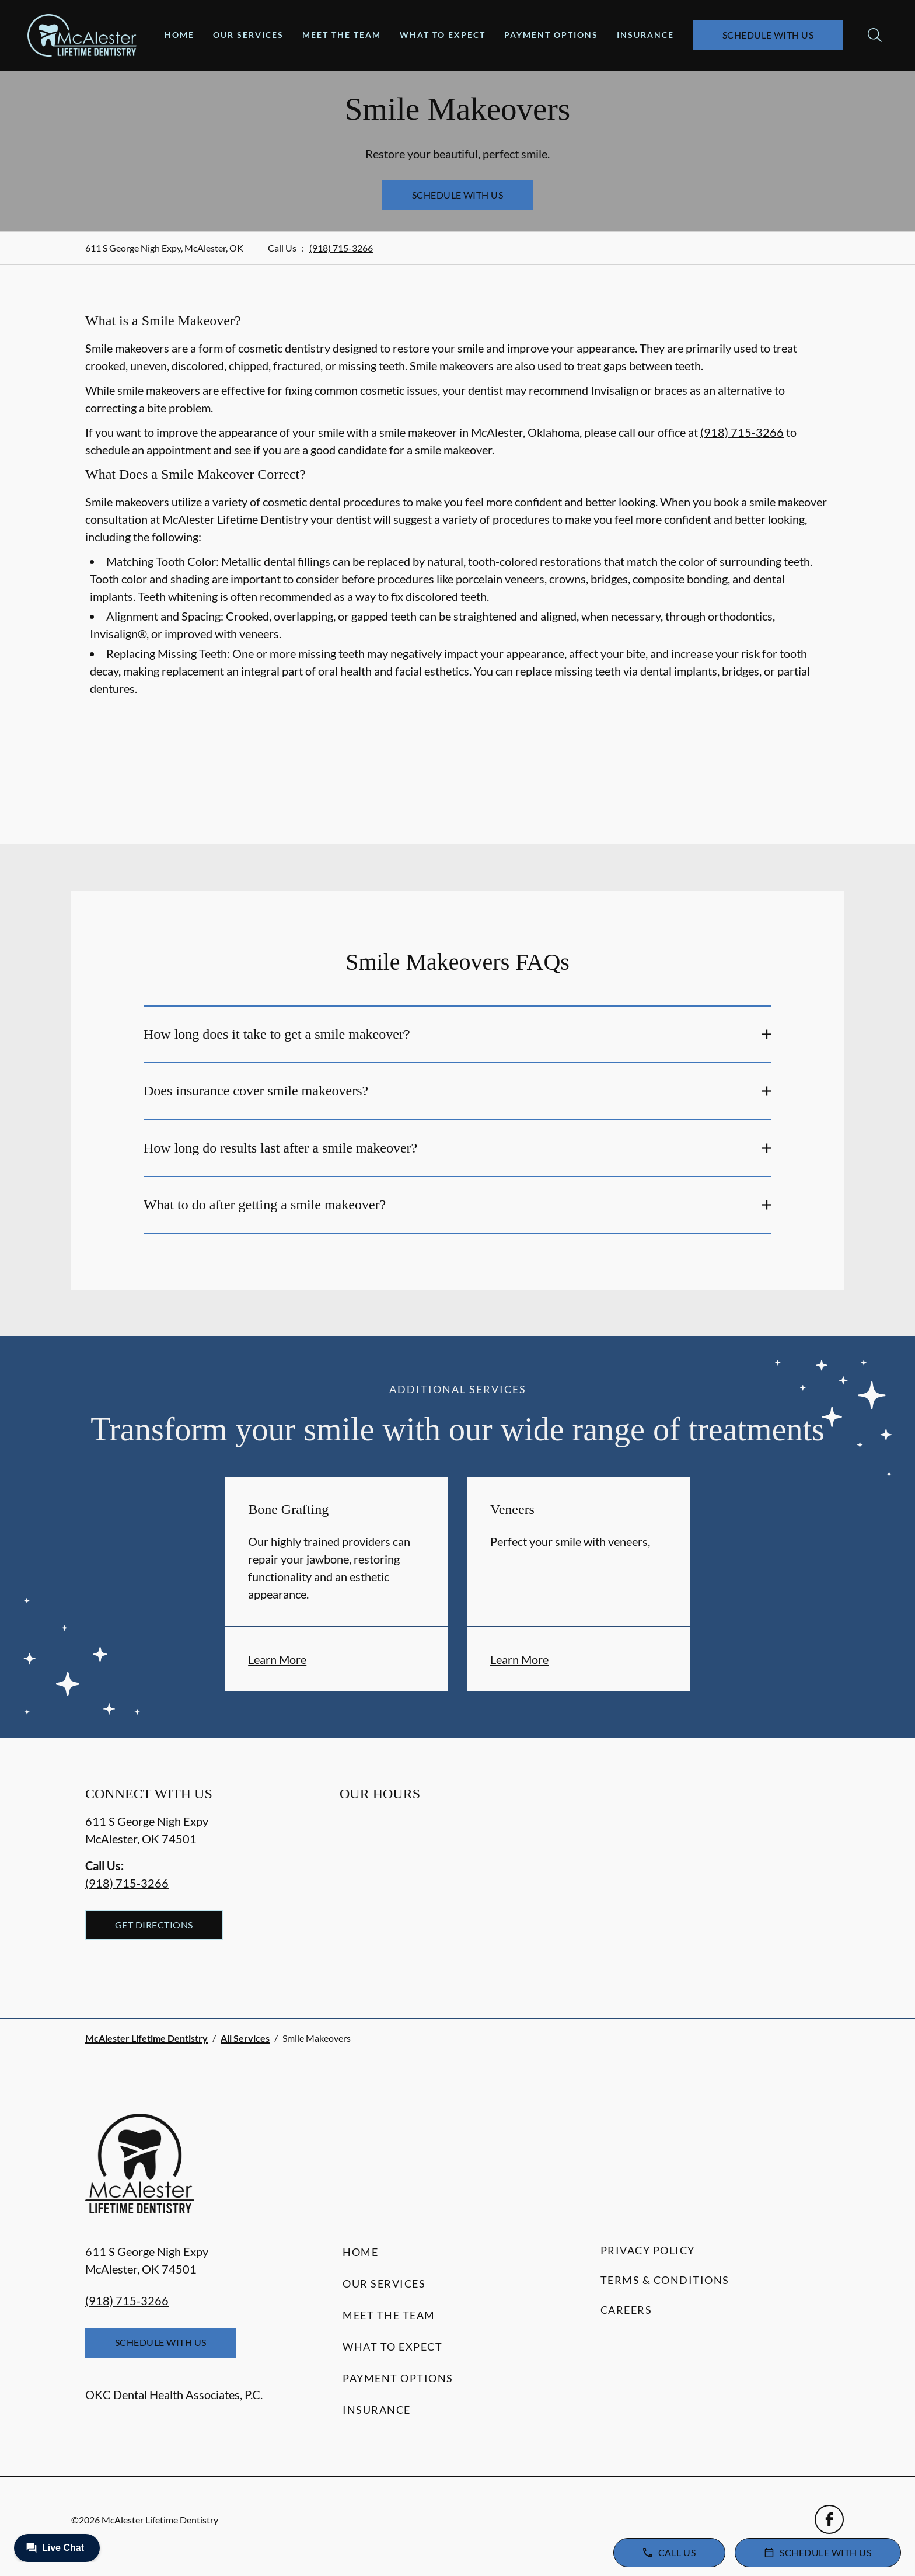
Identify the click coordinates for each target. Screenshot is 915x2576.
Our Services (248, 35)
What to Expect (443, 35)
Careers (626, 2309)
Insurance (645, 35)
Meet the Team (341, 35)
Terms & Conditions (664, 2280)
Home (179, 35)
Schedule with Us (768, 34)
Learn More (277, 1659)
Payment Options (551, 35)
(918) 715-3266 (341, 247)
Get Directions (154, 1924)
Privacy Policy (647, 2250)
